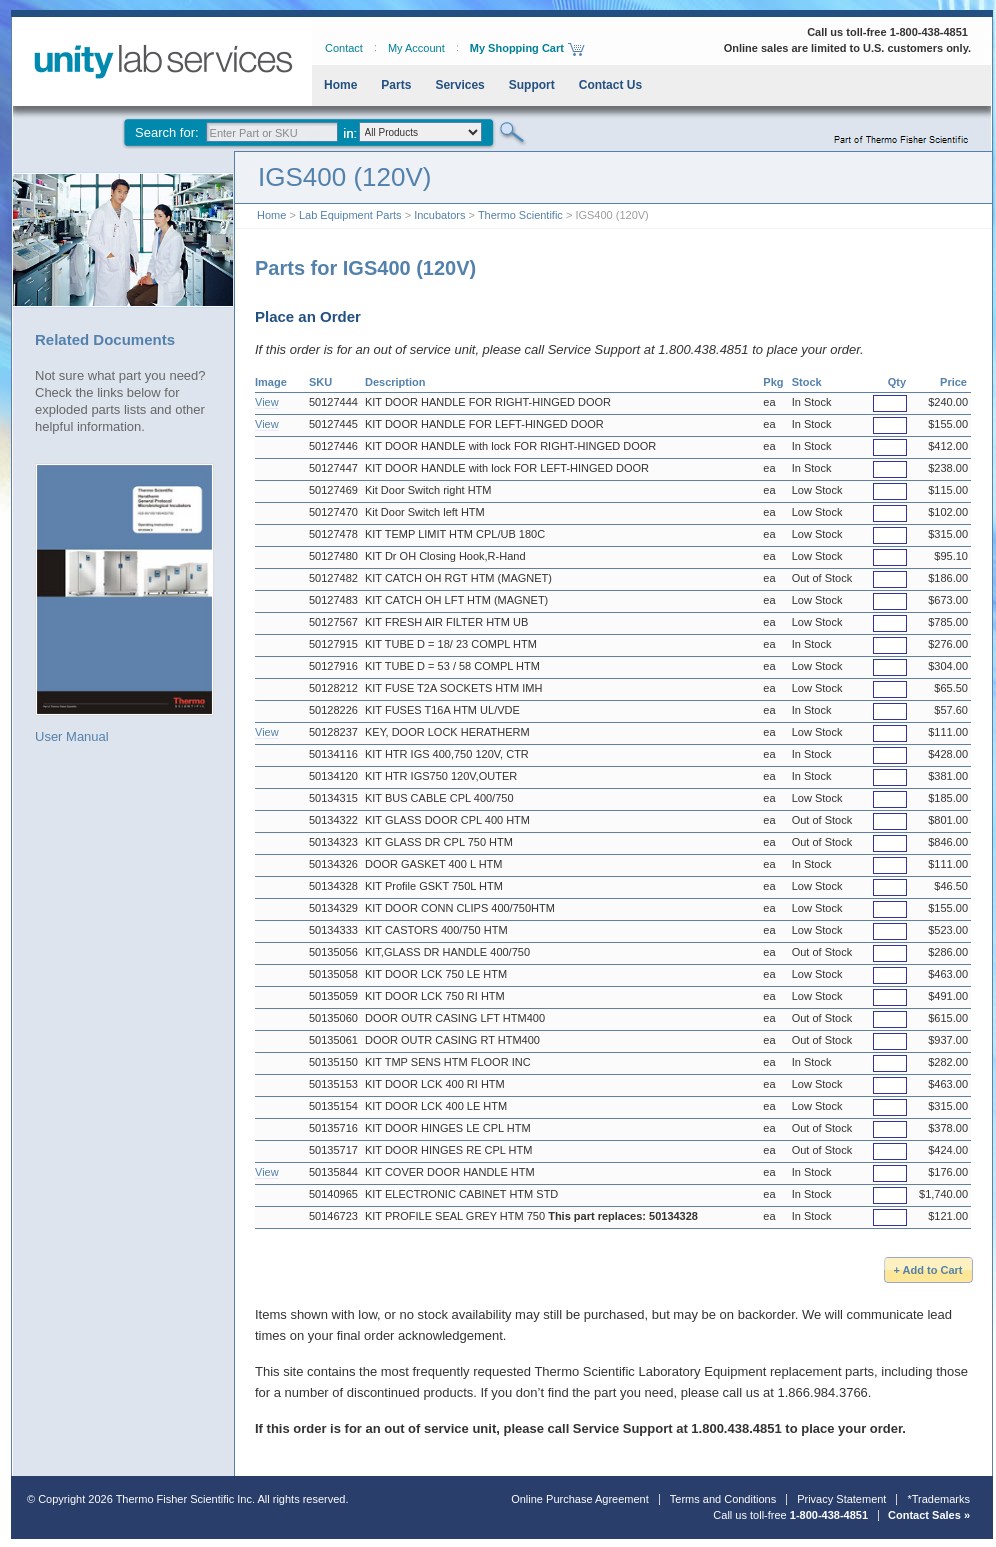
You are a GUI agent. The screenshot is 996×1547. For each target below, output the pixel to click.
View (267, 402)
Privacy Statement (841, 1499)
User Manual (124, 603)
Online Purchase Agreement (580, 1499)
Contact (344, 48)
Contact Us (610, 85)
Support (532, 85)
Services (459, 85)
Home (340, 85)
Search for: (167, 132)
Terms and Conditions (723, 1499)
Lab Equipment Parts (350, 215)
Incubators (439, 215)
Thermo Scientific (520, 215)
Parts (396, 85)
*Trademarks (938, 1499)
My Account (416, 48)
